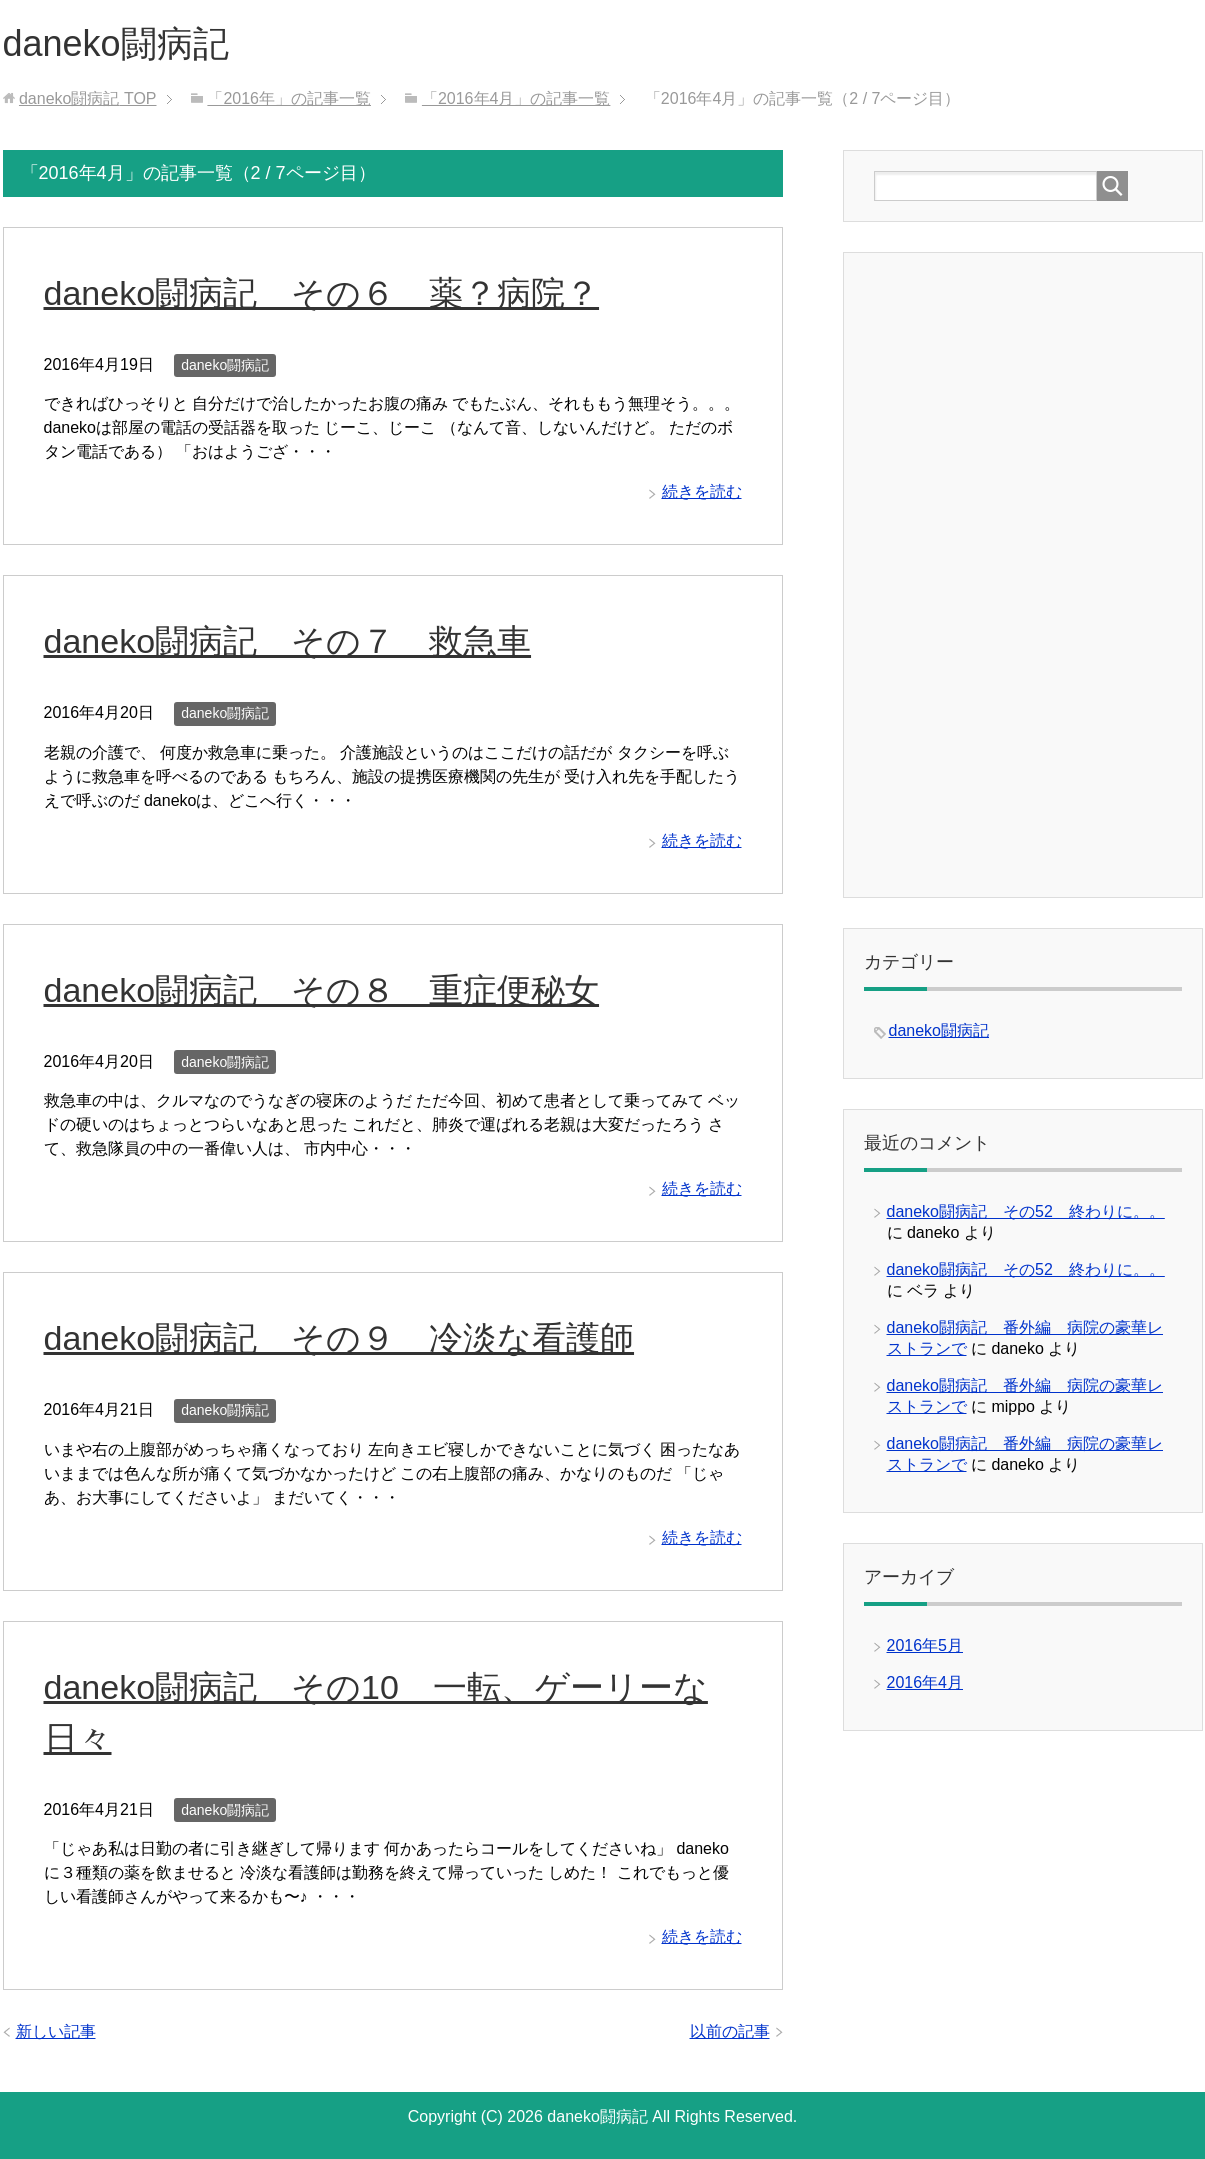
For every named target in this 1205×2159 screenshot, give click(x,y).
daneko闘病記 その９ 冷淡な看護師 (339, 1338)
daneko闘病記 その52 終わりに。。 (1026, 1211)
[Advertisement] (1024, 573)
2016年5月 (925, 1645)
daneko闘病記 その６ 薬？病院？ (322, 293)
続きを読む (702, 491)
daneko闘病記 (116, 43)
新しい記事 (56, 2031)
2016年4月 (925, 1682)
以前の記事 (730, 2031)
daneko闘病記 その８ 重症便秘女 (322, 990)
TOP (88, 98)
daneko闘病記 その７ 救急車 (288, 641)
